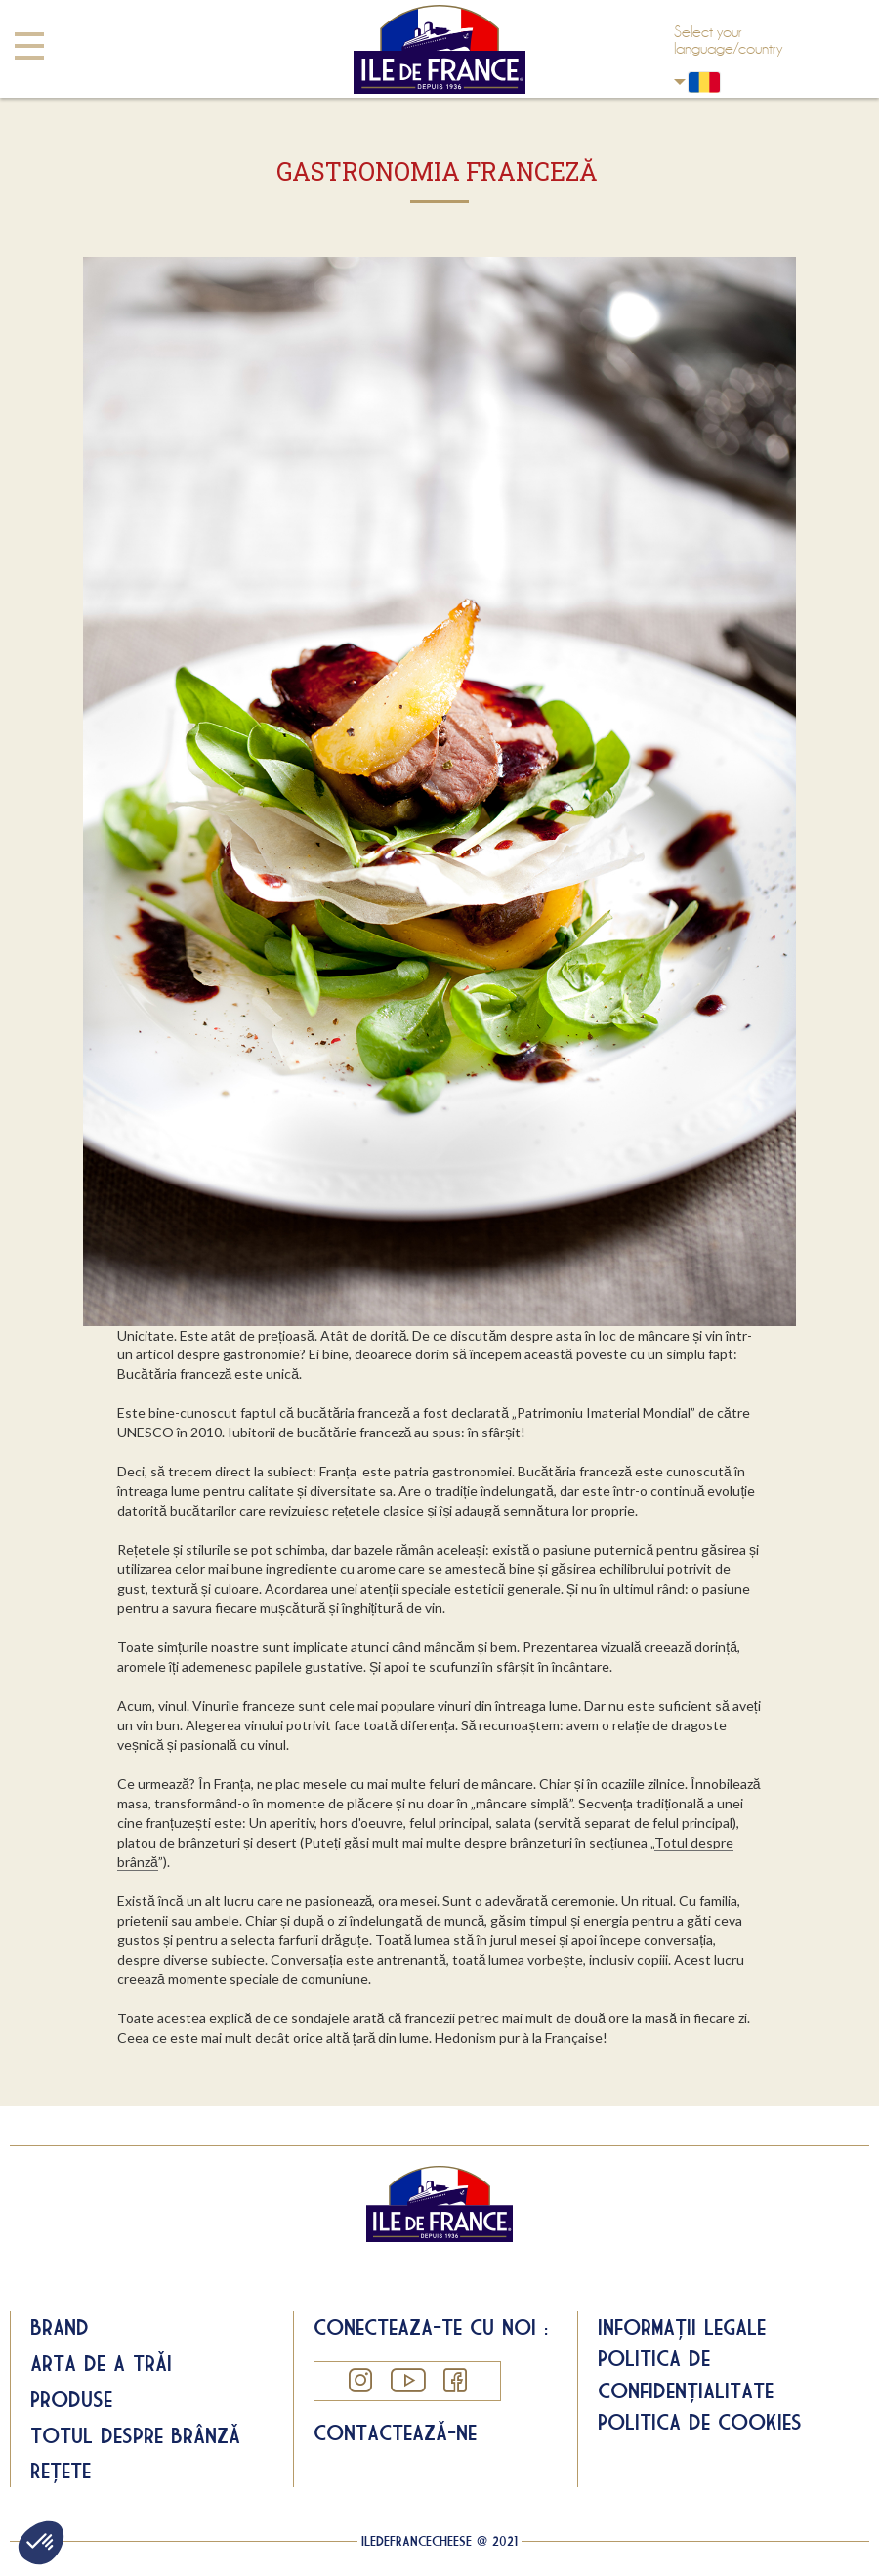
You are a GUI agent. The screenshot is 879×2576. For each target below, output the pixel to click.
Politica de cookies (700, 2421)
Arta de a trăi (101, 2363)
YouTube (407, 2380)
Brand (59, 2327)
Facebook (454, 2380)
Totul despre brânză (135, 2435)
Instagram (360, 2380)
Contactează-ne (395, 2432)
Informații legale (682, 2327)
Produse (71, 2399)
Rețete (60, 2470)
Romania (680, 81)
